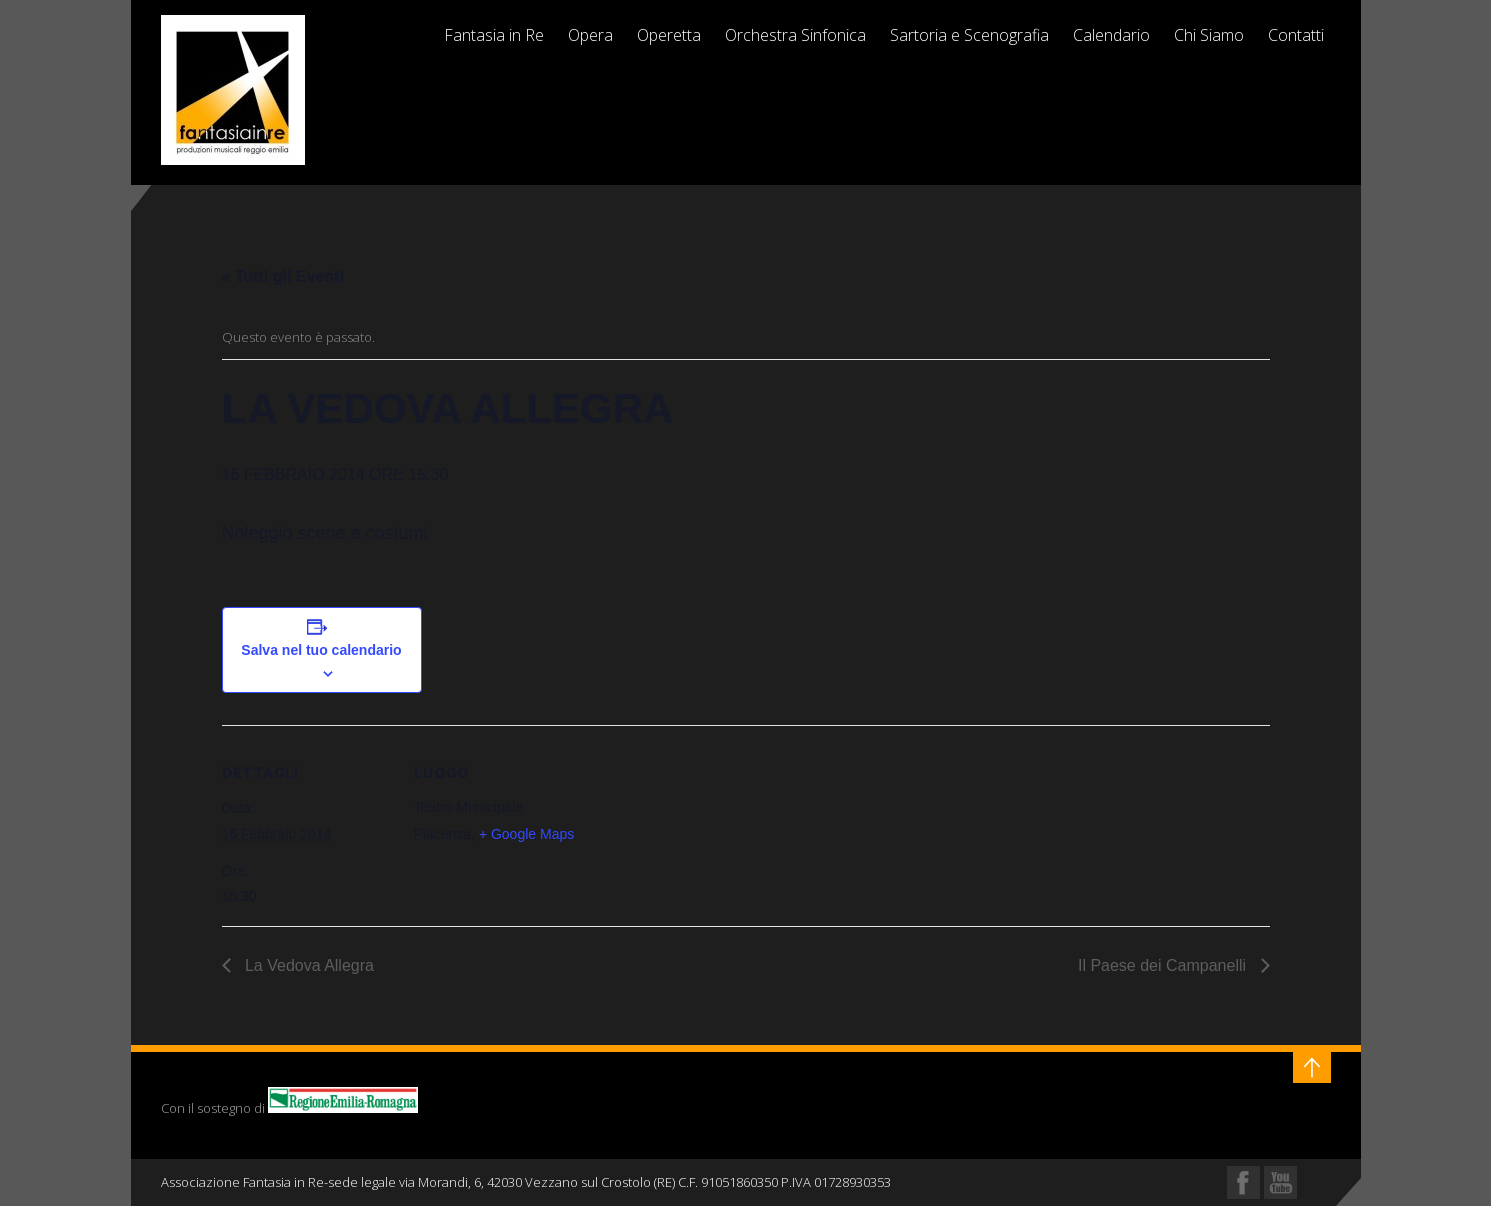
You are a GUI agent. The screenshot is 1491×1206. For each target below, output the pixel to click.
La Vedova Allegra (307, 965)
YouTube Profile (1280, 1182)
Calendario (1111, 35)
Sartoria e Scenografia (969, 35)
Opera (590, 35)
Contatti (1296, 35)
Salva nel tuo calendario (321, 650)
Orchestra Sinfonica (795, 35)
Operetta (669, 35)
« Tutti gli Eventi (283, 276)
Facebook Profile (1243, 1182)
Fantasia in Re (494, 35)
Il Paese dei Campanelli (1164, 965)
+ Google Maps (526, 834)
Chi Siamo (1209, 35)
